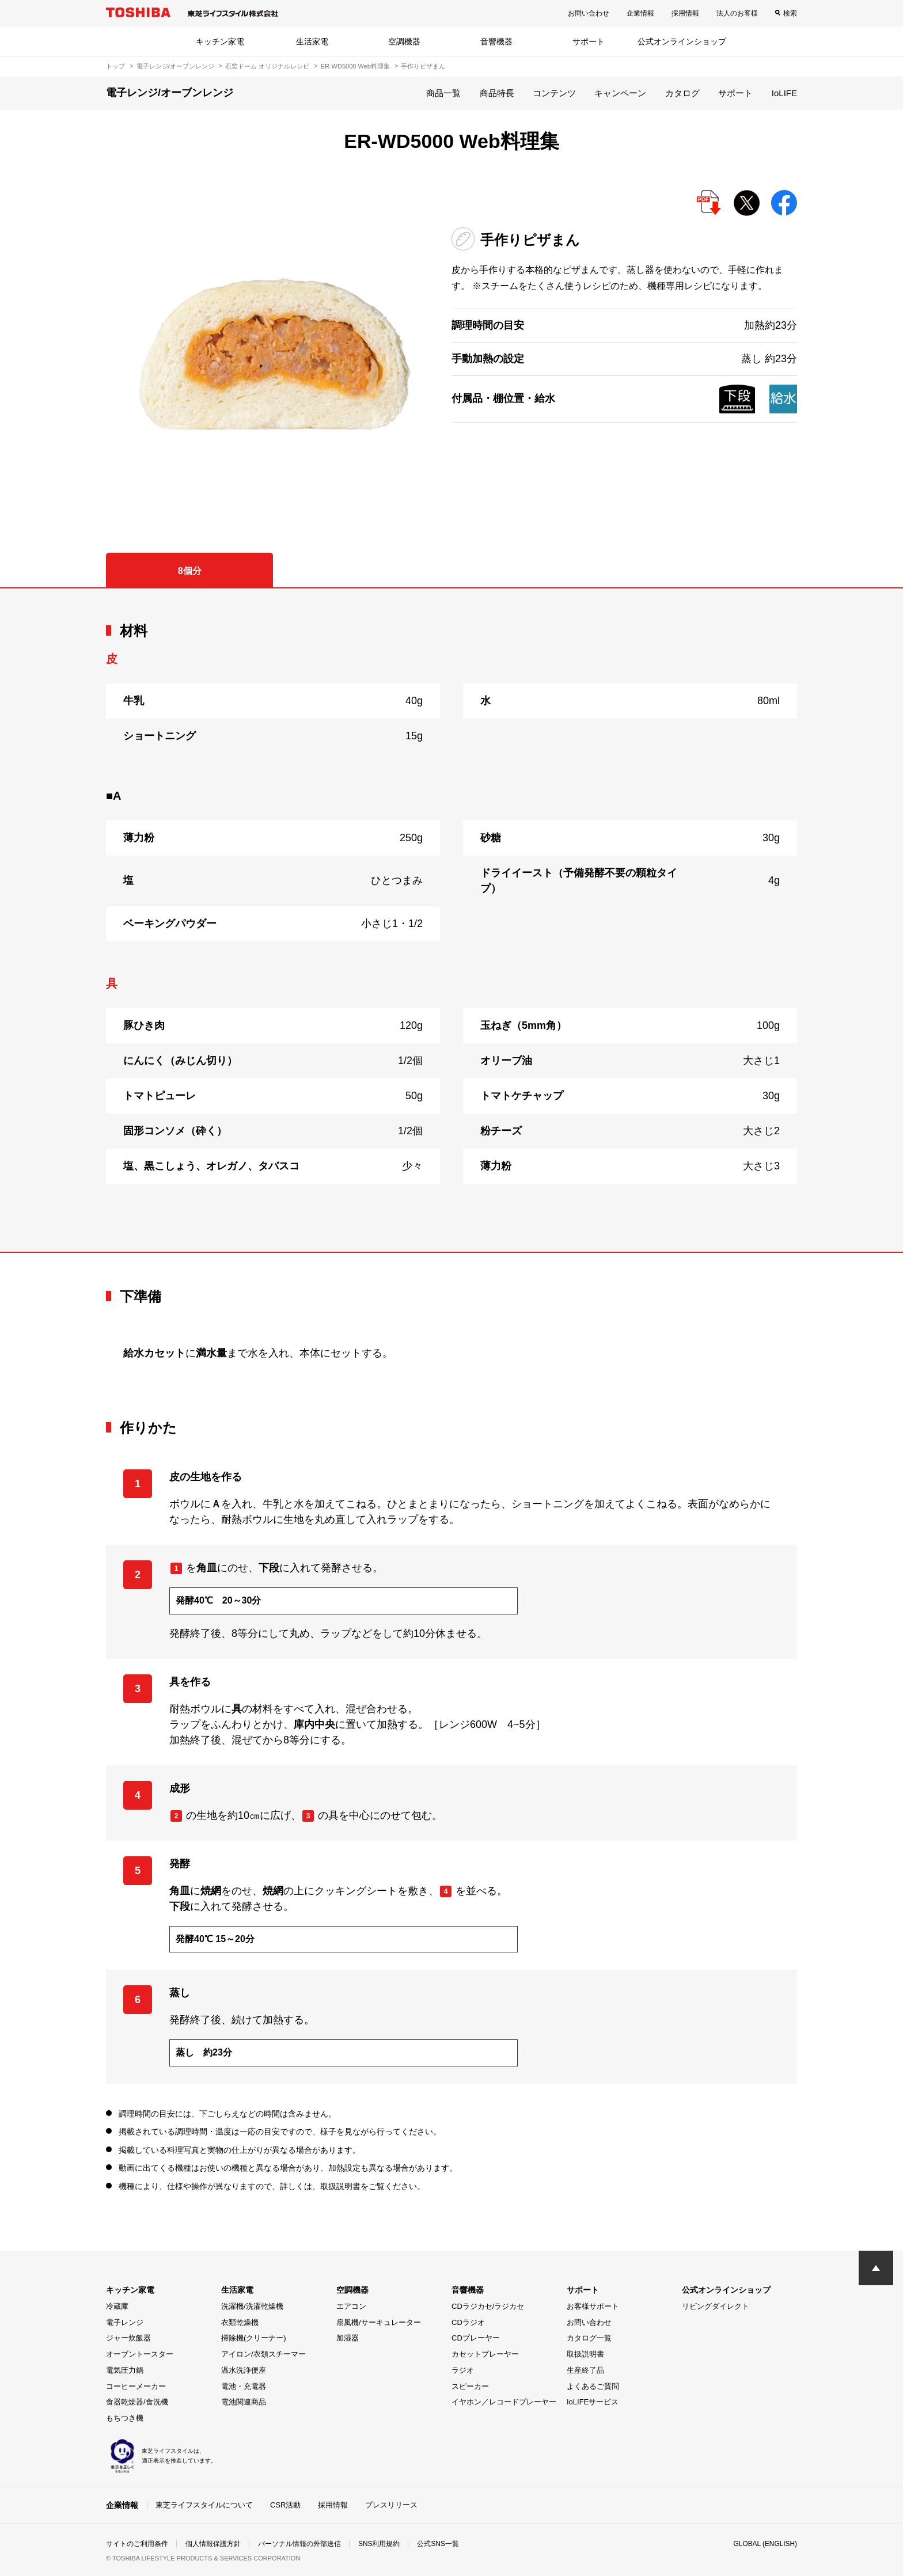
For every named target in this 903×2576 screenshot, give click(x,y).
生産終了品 (585, 2370)
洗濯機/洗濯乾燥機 (252, 2306)
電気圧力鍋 (124, 2370)
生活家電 (312, 41)
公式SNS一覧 (439, 2544)
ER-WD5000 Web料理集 (355, 66)
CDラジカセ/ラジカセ (487, 2306)
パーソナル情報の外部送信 (299, 2544)
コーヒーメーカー (136, 2386)
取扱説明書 (585, 2354)
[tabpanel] (451, 920)
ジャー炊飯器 (128, 2338)
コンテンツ (554, 93)
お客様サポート (593, 2306)
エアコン (351, 2306)
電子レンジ (124, 2322)
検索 (790, 13)
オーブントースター (139, 2354)
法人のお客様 (737, 13)
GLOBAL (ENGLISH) (765, 2544)
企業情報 (640, 13)
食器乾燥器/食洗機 (137, 2402)
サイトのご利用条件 (137, 2544)
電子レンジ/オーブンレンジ (175, 66)
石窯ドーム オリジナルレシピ (267, 66)
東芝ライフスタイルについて (204, 2505)
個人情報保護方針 (213, 2544)
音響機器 (496, 41)
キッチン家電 (220, 41)
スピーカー (470, 2386)
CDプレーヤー (475, 2338)
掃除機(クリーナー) (253, 2338)
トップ (115, 66)
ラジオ (462, 2370)
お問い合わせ (588, 13)
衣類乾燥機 (240, 2322)
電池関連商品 (243, 2402)
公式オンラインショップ (682, 41)
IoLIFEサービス (593, 2402)
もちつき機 (124, 2418)
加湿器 (347, 2338)
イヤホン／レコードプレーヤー (503, 2402)
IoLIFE (784, 93)
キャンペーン (620, 93)
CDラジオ (468, 2322)
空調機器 (404, 41)
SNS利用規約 (379, 2544)
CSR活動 (285, 2505)
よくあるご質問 (593, 2386)
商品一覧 (443, 93)
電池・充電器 (243, 2386)
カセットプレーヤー (485, 2354)
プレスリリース (391, 2505)
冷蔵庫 (117, 2306)
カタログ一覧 (589, 2338)
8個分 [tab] (190, 571)
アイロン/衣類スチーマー (263, 2354)
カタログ (682, 93)
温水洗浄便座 (243, 2370)
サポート (588, 41)
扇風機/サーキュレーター (378, 2322)
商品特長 (497, 93)
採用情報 (685, 13)
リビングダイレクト (715, 2306)
